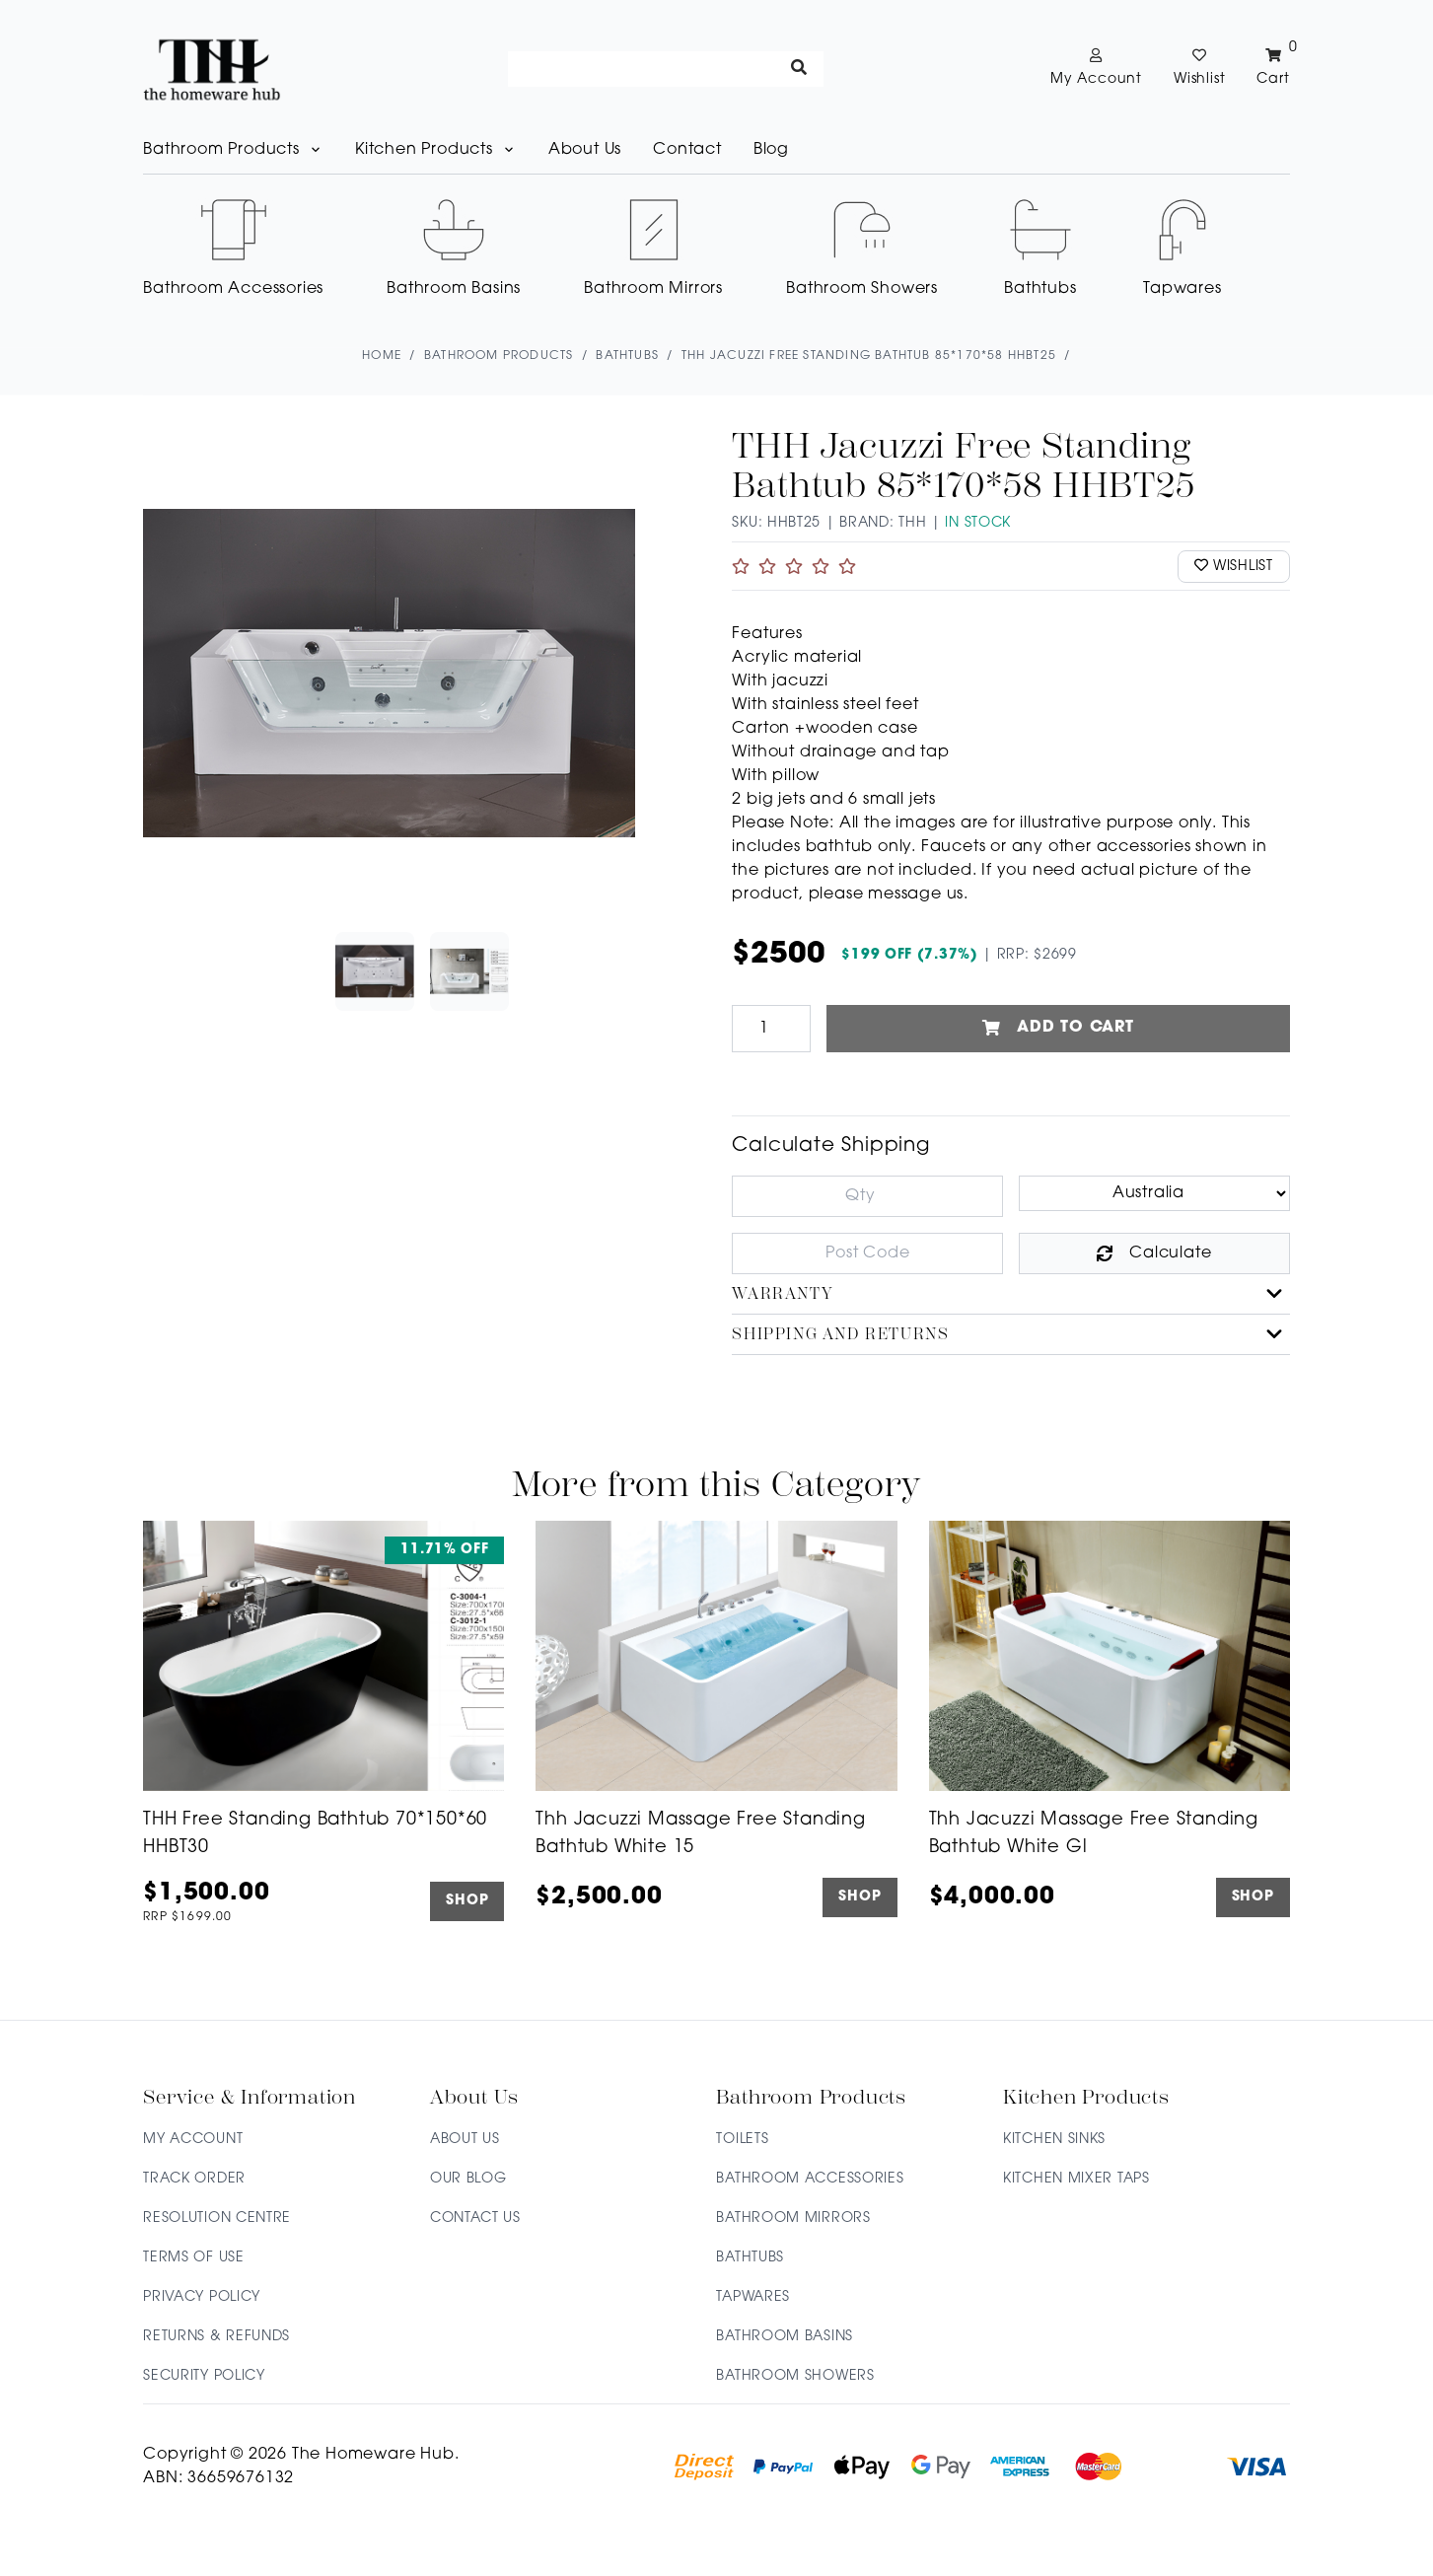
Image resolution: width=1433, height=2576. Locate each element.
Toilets (742, 2139)
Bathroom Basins (784, 2336)
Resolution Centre (217, 2218)
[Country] (1154, 1193)
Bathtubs (750, 2258)
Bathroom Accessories (809, 2179)
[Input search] (666, 69)
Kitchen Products (436, 150)
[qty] (867, 1196)
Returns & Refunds (216, 2336)
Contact (687, 150)
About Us (584, 150)
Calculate (1154, 1253)
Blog (771, 150)
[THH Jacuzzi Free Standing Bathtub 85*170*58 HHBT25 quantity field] (771, 1028)
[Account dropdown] (1096, 69)
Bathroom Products (233, 150)
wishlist (1233, 566)
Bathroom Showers (795, 2376)
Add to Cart (1058, 1029)
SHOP (467, 1902)
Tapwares (753, 2297)
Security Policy (204, 2376)
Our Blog (468, 2179)
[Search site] (799, 69)
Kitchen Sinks (1054, 2139)
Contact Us (475, 2218)
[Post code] (867, 1253)
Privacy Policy (201, 2297)
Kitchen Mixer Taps (1076, 2179)
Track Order (194, 2179)
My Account (193, 2139)
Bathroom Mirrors (793, 2218)
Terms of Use (193, 2258)
